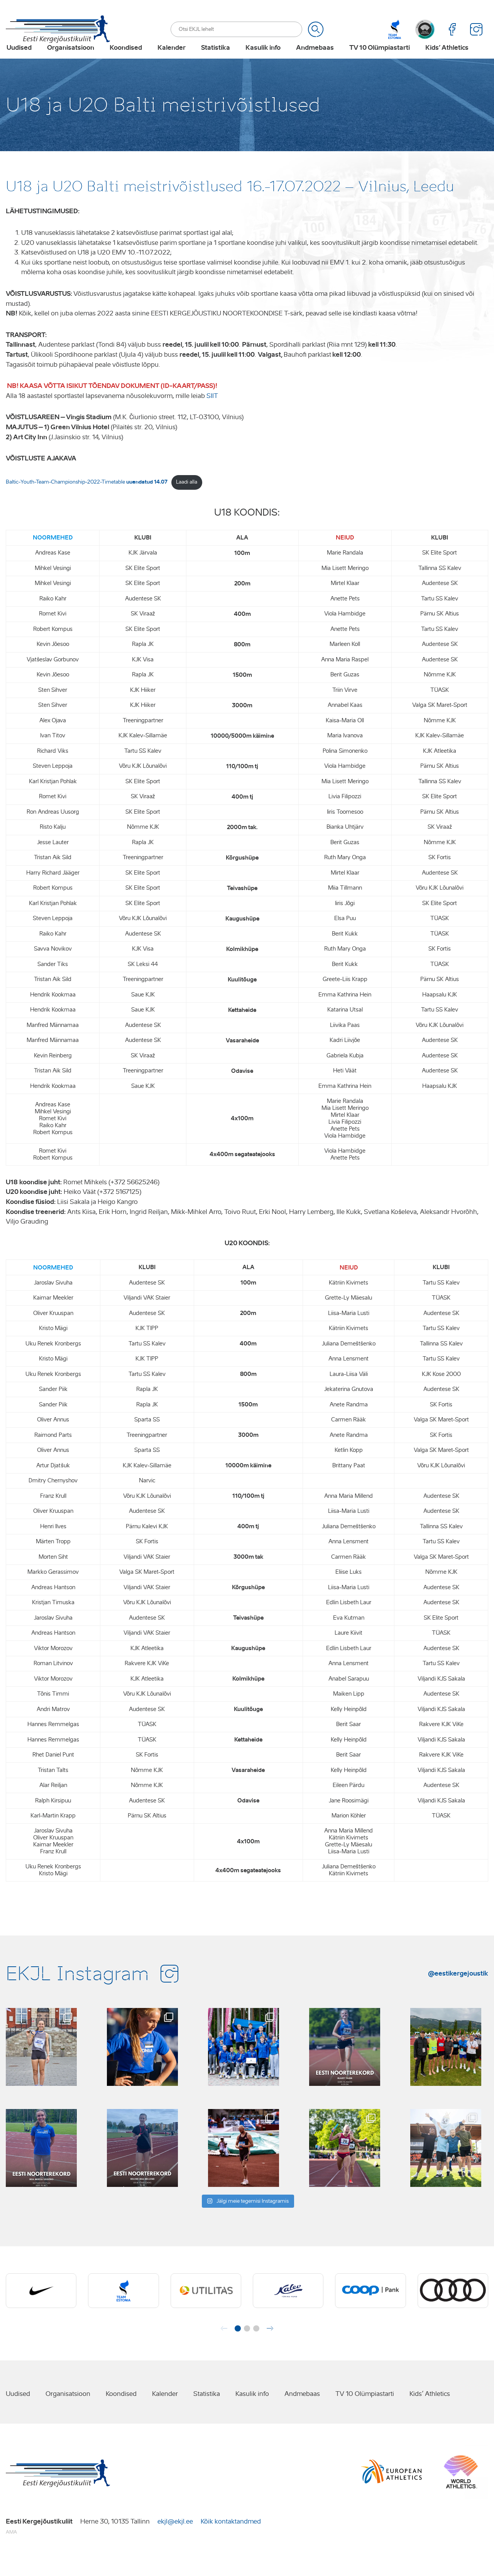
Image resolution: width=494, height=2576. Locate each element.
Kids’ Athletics (446, 60)
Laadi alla (186, 502)
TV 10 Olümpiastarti (379, 60)
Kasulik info (262, 60)
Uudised (18, 60)
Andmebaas (314, 60)
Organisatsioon (69, 60)
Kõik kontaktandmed (231, 2541)
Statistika (214, 60)
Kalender (171, 60)
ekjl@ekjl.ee (175, 2541)
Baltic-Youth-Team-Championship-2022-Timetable (86, 502)
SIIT (212, 415)
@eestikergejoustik (458, 1993)
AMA (11, 2551)
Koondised (125, 60)
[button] (238, 2348)
